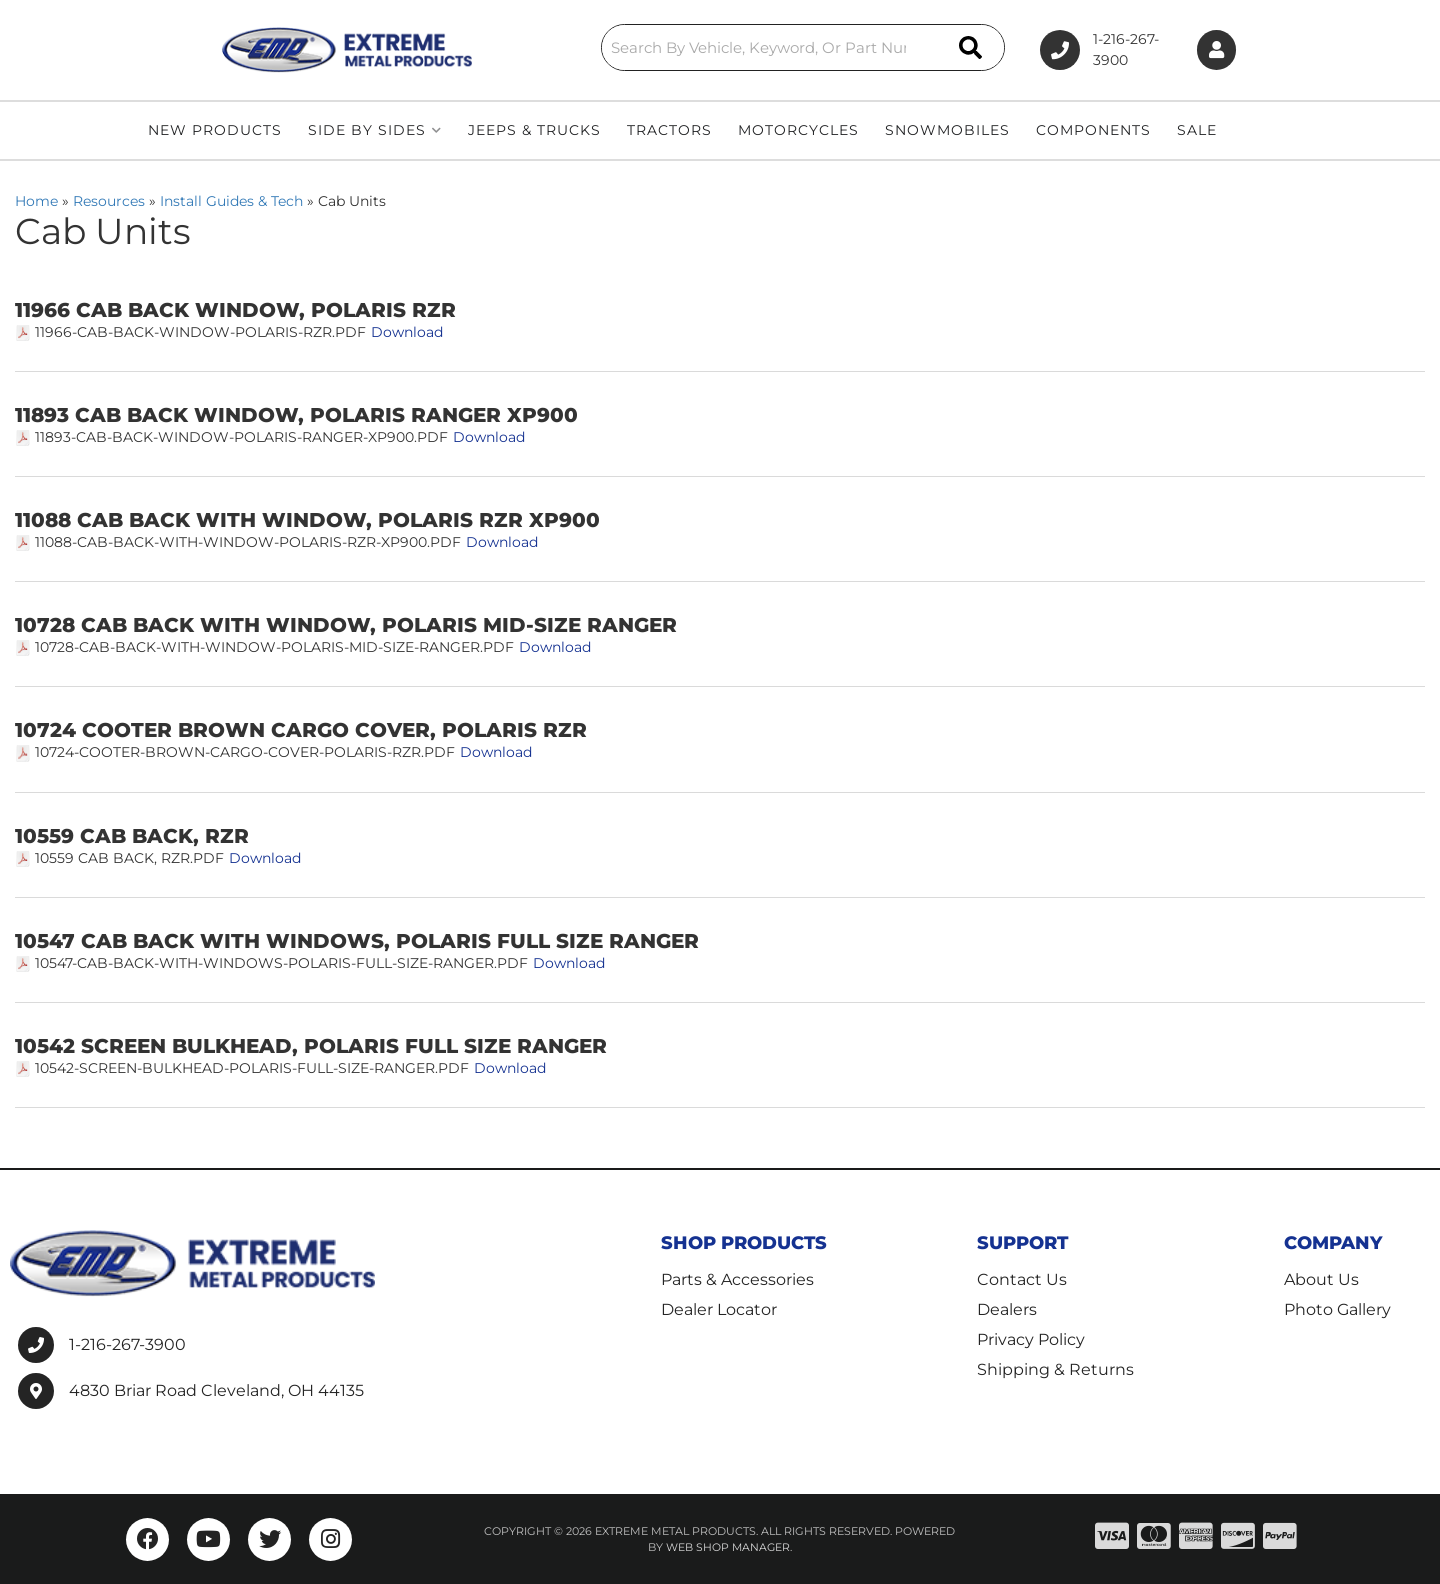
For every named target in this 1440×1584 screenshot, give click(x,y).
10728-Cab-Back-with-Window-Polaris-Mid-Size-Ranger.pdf (274, 647)
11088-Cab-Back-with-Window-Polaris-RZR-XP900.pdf (248, 542)
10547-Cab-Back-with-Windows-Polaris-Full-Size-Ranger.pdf (281, 963)
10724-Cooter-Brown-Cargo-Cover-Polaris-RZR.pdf (245, 752)
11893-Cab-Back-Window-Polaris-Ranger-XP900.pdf (241, 437)
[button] (732, 47)
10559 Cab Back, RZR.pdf (129, 858)
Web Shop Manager (728, 1547)
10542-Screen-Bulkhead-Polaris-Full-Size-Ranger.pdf (252, 1068)
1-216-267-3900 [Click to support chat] (1087, 50)
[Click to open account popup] (1213, 50)
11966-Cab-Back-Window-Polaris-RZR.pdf (200, 332)
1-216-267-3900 (127, 1344)
